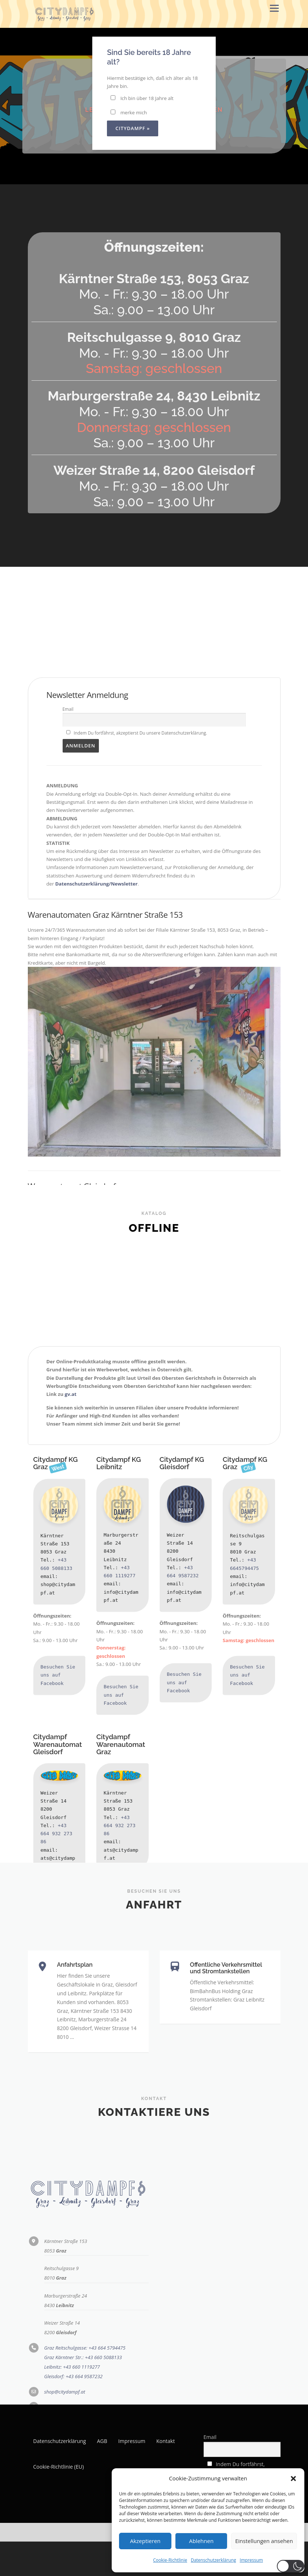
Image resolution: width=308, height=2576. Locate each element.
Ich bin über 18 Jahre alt (142, 98)
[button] (293, 2478)
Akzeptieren (145, 2540)
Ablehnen (201, 2540)
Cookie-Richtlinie (170, 2560)
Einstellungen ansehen (264, 2540)
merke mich (129, 112)
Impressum (251, 2560)
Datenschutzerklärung (213, 2560)
